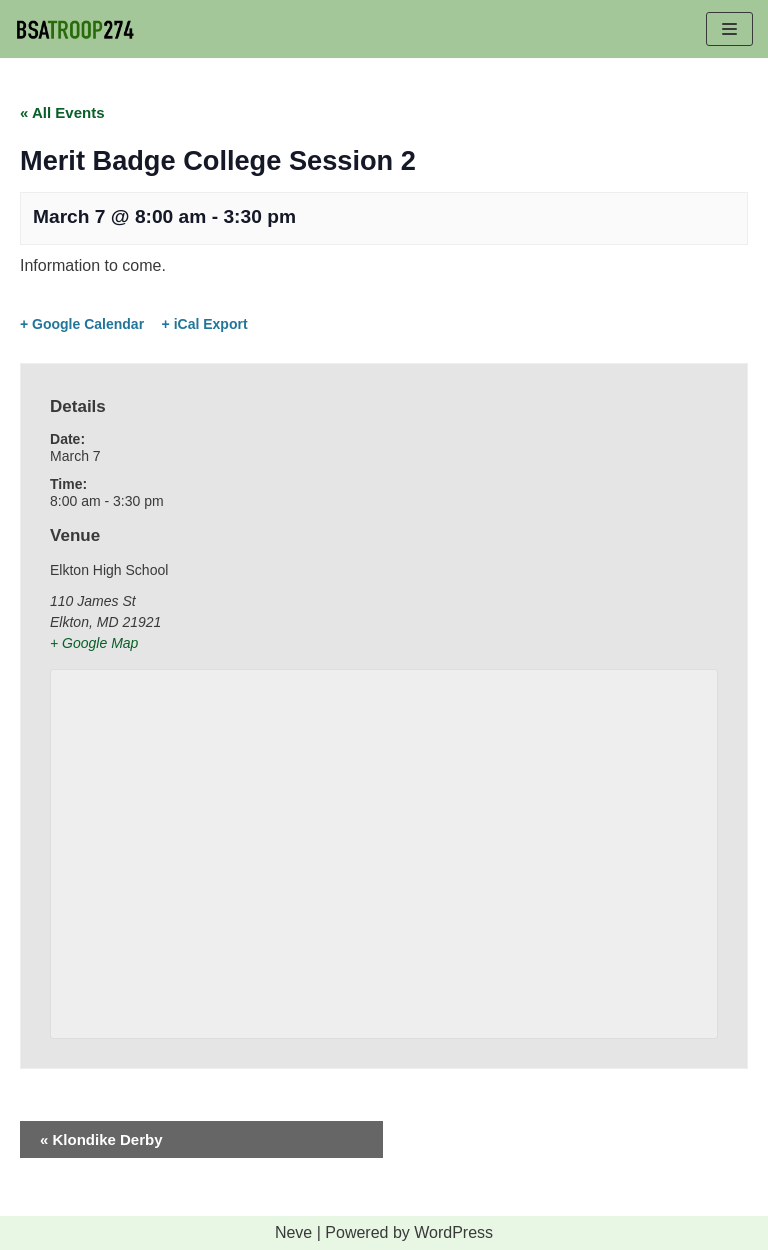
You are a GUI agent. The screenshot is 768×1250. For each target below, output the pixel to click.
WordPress (453, 1232)
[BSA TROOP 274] (75, 29)
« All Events (62, 112)
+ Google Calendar (82, 324)
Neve (293, 1232)
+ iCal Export (205, 324)
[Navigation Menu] (729, 29)
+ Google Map (94, 643)
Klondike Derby (101, 1139)
